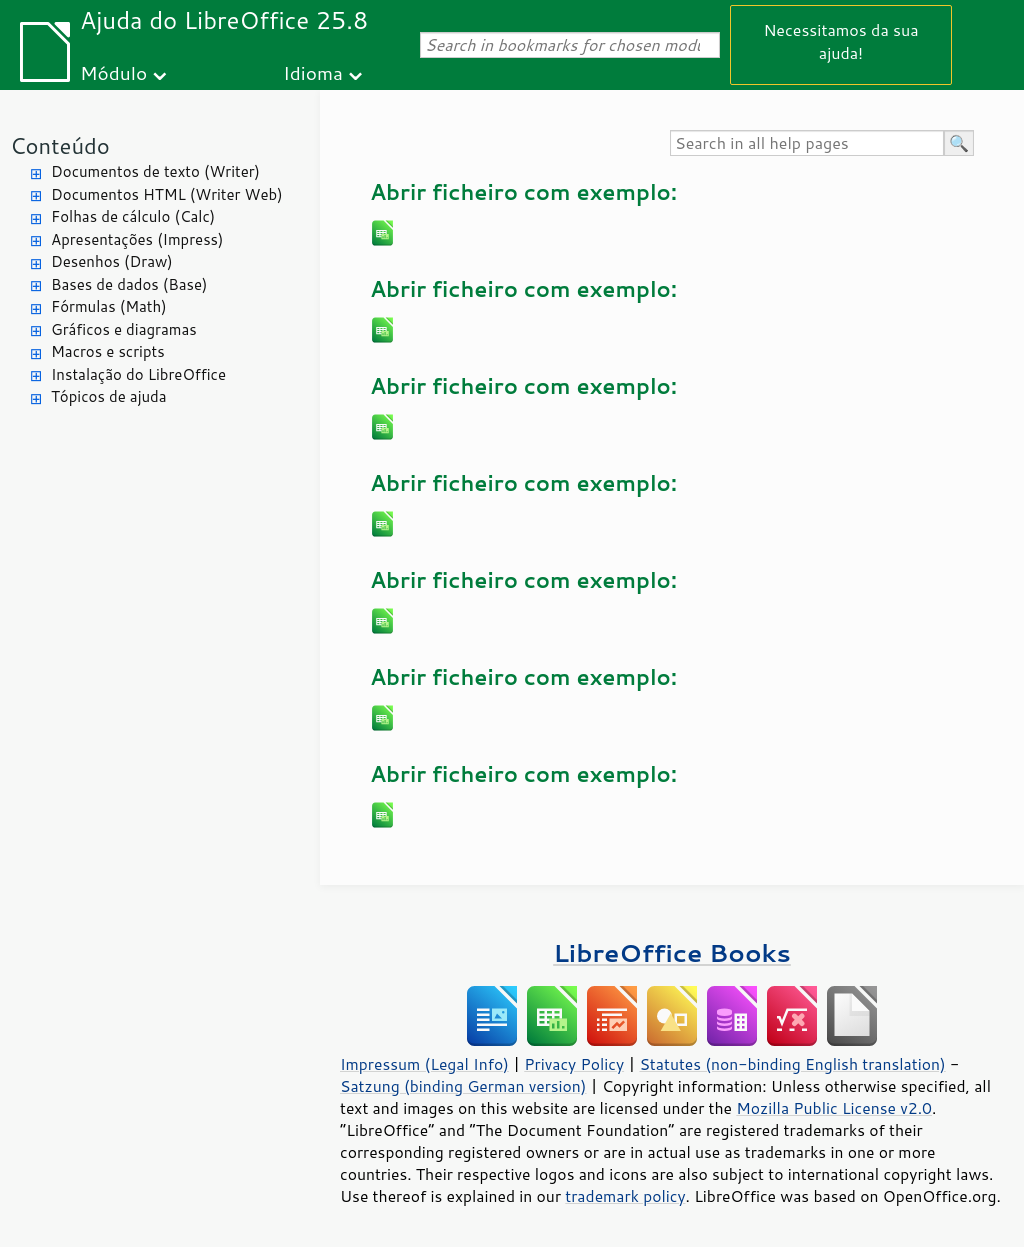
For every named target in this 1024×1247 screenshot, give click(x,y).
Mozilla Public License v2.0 (834, 1108)
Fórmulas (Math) (109, 306)
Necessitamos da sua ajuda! (840, 41)
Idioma (313, 72)
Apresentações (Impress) (137, 239)
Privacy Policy (574, 1064)
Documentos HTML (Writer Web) (167, 194)
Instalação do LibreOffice (138, 374)
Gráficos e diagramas (124, 329)
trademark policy (625, 1196)
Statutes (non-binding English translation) (792, 1064)
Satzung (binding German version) (463, 1086)
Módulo (113, 72)
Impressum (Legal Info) (424, 1064)
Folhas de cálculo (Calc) (133, 216)
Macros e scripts (108, 351)
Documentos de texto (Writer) (155, 171)
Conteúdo (60, 145)
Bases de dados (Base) (129, 284)
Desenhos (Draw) (112, 261)
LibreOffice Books (672, 952)
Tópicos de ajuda (109, 396)
